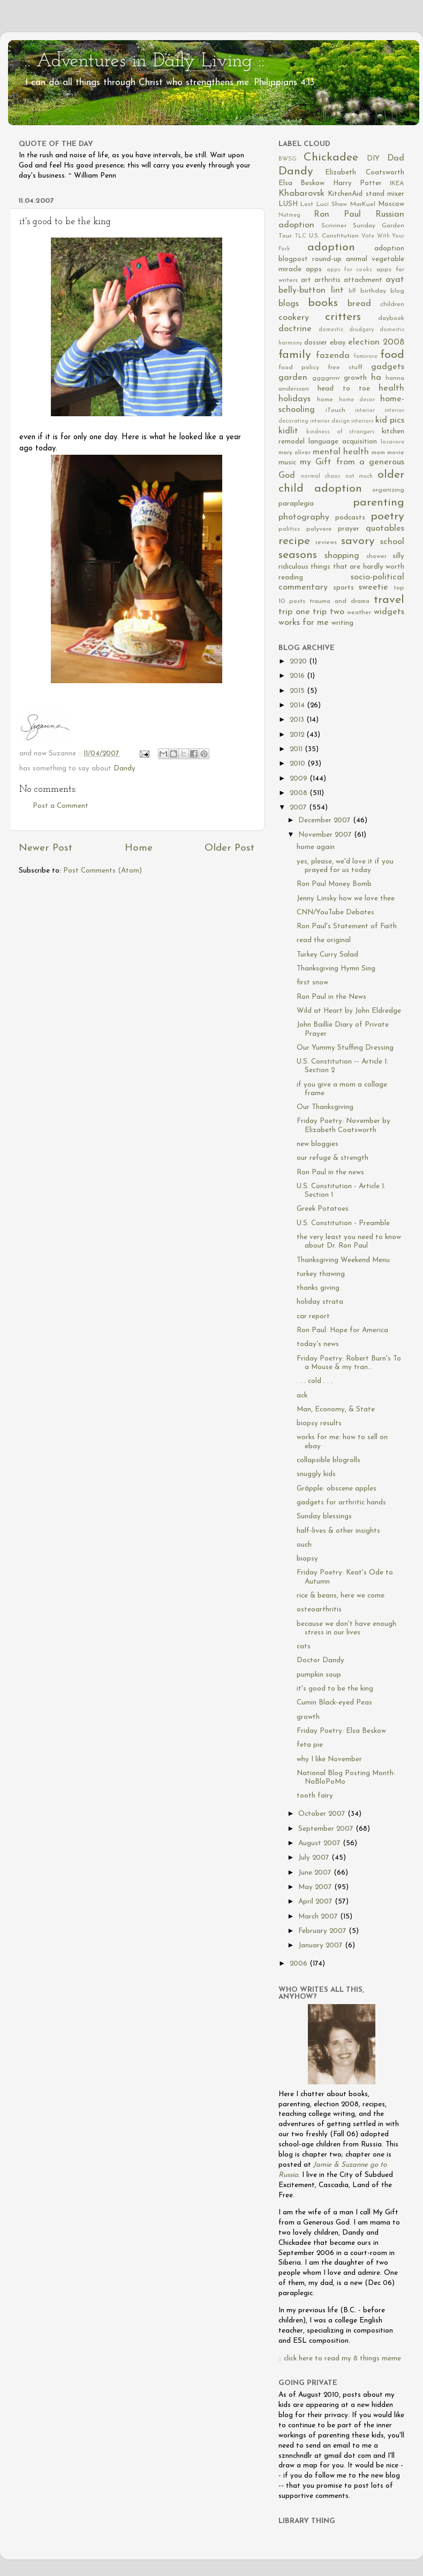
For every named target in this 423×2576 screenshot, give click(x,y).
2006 (299, 1963)
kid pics (389, 420)
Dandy (124, 768)
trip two (328, 612)
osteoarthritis (319, 1609)
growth (355, 377)
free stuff (345, 367)
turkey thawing (321, 1274)
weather (359, 612)
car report (313, 1316)
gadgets (387, 367)
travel (389, 600)
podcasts (350, 517)
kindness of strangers (340, 432)
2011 (297, 749)
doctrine (295, 329)
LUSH (288, 204)
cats (304, 1646)
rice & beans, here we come (340, 1595)
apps (314, 269)
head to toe (344, 388)
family (294, 355)
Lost (306, 204)
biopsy (307, 1558)
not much (359, 476)
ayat (395, 280)
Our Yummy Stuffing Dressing (345, 1047)
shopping (341, 556)
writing (342, 623)
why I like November (329, 1759)
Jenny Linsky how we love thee (346, 898)
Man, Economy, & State (336, 1409)
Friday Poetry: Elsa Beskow (341, 1730)
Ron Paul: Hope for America (342, 1330)
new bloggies (317, 1144)
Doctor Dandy (320, 1660)
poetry (387, 516)
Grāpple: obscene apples (336, 1488)
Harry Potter (357, 183)
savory (358, 541)
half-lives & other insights (338, 1530)
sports (343, 587)
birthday (373, 291)
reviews (326, 542)
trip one (294, 612)
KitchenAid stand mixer (366, 193)
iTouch (335, 410)
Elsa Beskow (301, 183)
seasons (297, 555)
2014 (298, 705)
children (392, 304)
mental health (341, 452)
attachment (363, 280)
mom (378, 452)
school (392, 542)
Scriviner (333, 226)
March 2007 (319, 1916)
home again (316, 847)
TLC (300, 236)
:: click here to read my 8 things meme (339, 2358)
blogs (288, 304)
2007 (299, 807)
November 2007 (326, 834)
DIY (373, 158)
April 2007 (316, 1901)
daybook (391, 318)
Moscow (391, 204)
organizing (388, 490)
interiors (362, 421)
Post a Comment (60, 805)
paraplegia (296, 503)
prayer (348, 528)
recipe (294, 541)
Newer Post (45, 848)
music (287, 462)
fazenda (333, 355)
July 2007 (314, 1857)
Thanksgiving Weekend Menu (343, 1260)
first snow (312, 982)
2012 (298, 734)
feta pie (310, 1744)
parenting (378, 502)
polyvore (319, 529)
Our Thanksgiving (325, 1107)
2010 (298, 763)
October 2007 (323, 1813)
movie (395, 452)
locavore (392, 442)
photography (303, 517)
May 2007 (316, 1887)
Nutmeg (289, 215)
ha (376, 377)
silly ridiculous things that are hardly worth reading (341, 567)
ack (302, 1395)
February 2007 (323, 1931)
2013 (298, 719)
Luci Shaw (331, 204)
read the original (324, 940)
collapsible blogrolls (328, 1460)
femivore (365, 357)
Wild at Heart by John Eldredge (349, 1010)
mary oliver (294, 452)
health (391, 388)
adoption (331, 247)
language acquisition (342, 441)
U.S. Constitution (334, 236)
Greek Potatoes (323, 1208)
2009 (299, 778)
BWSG (287, 159)
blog (397, 291)
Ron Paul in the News (331, 996)
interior (365, 411)
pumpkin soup (319, 1674)
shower (376, 556)
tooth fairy (315, 1795)
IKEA (397, 183)
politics (289, 529)
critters (343, 317)
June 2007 (316, 1872)
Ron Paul (337, 214)
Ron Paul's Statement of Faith (347, 926)
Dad (395, 158)
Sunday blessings (324, 1516)
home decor (357, 400)
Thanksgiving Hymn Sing (336, 968)
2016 (298, 675)
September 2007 (327, 1828)
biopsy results (319, 1423)
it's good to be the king (335, 1688)
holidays (294, 399)
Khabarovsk (301, 193)
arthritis (327, 280)
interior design (330, 421)
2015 (298, 690)
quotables (385, 528)
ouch (304, 1544)
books (323, 303)
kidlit (288, 431)
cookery (293, 318)
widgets (389, 612)
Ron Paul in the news (330, 1172)
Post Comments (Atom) (102, 870)
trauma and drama (339, 601)
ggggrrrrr (326, 378)
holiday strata (320, 1301)
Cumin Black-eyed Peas (334, 1702)
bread (359, 304)
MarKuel (362, 204)
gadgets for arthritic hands (341, 1502)
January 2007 (321, 1945)
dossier (315, 342)
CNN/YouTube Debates (335, 912)
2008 (299, 793)
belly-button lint (311, 290)
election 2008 (376, 342)
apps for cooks (350, 270)
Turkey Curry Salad (327, 954)
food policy (298, 367)
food (392, 355)
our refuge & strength (332, 1158)
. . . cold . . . (315, 1381)
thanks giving (318, 1288)
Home (139, 848)
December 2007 (325, 820)
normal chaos (321, 476)
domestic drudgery (346, 330)
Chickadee (331, 157)
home (325, 399)
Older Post (229, 848)
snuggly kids (316, 1474)
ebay (338, 342)
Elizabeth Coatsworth (365, 172)
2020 (299, 661)
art (306, 280)
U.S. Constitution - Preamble (343, 1223)
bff (352, 291)
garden (292, 377)
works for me (303, 622)
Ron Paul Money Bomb (334, 884)
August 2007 (320, 1843)
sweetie (373, 587)
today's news (318, 1344)
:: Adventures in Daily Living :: (144, 61)
